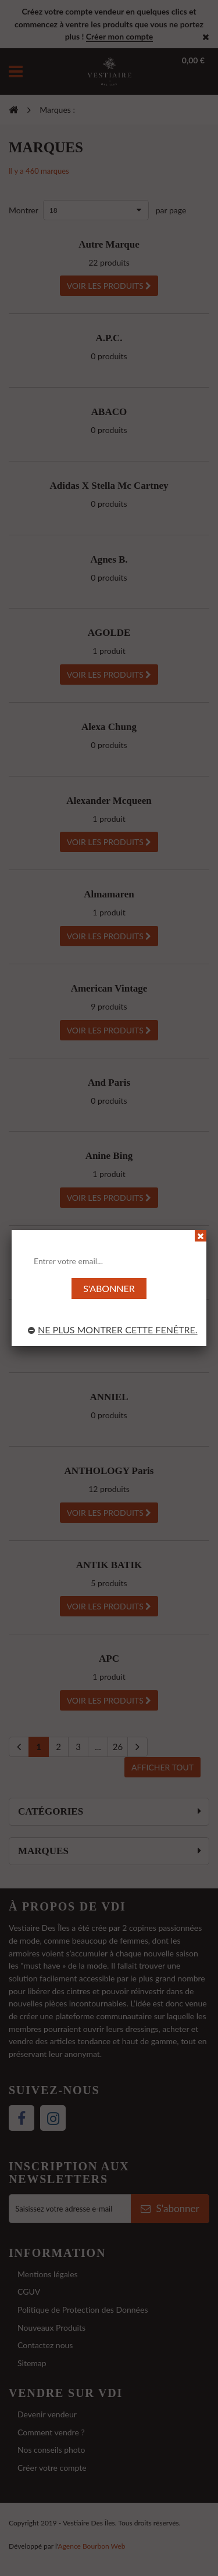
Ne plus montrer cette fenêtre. (113, 1329)
